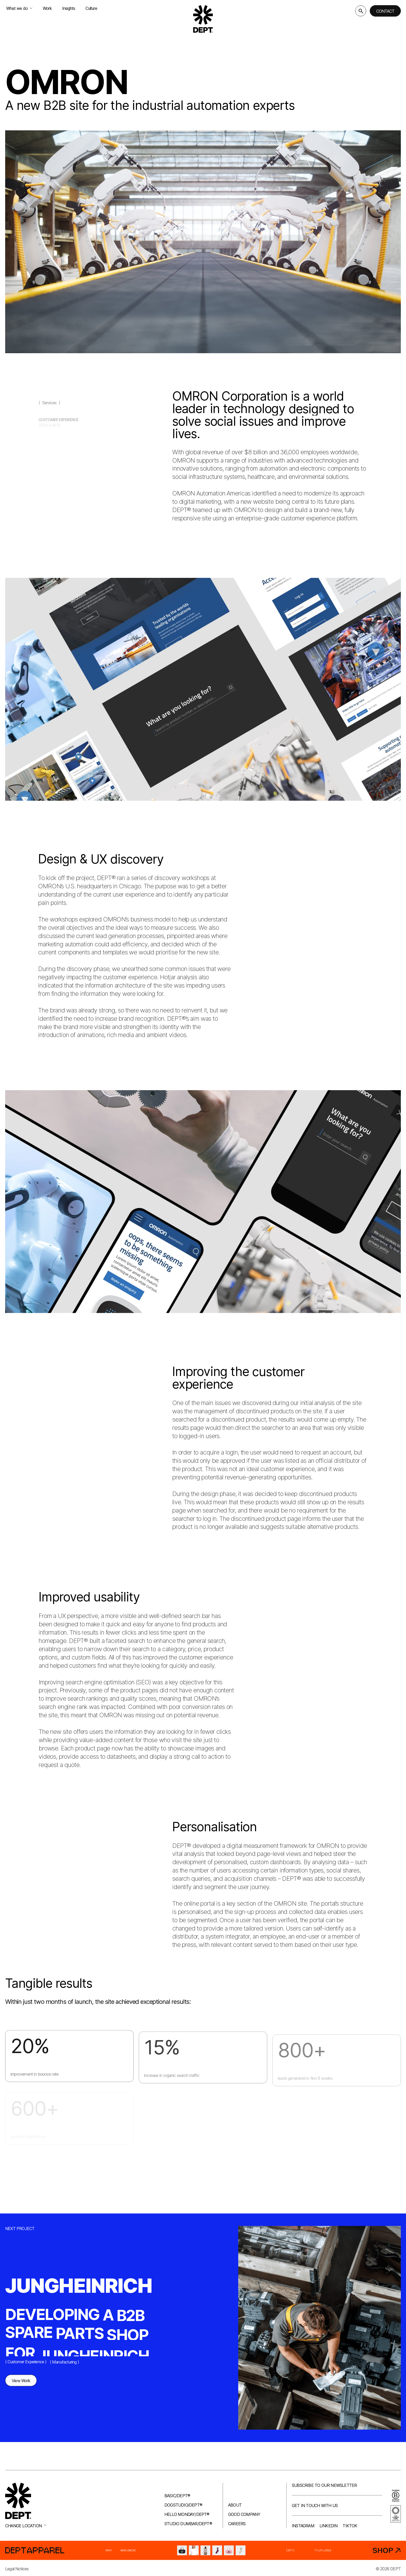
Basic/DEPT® (177, 2495)
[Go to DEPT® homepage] (203, 19)
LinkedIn (329, 2525)
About (235, 2505)
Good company (244, 2514)
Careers (236, 2523)
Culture (91, 8)
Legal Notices (17, 2568)
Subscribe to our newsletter (324, 2485)
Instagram (303, 2525)
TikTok (350, 2525)
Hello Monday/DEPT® (186, 2514)
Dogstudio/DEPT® (183, 2505)
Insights (68, 8)
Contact (385, 11)
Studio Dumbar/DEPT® (188, 2523)
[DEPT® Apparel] (203, 2550)
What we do (19, 8)
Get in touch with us (315, 2505)
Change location (25, 2525)
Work (47, 8)
